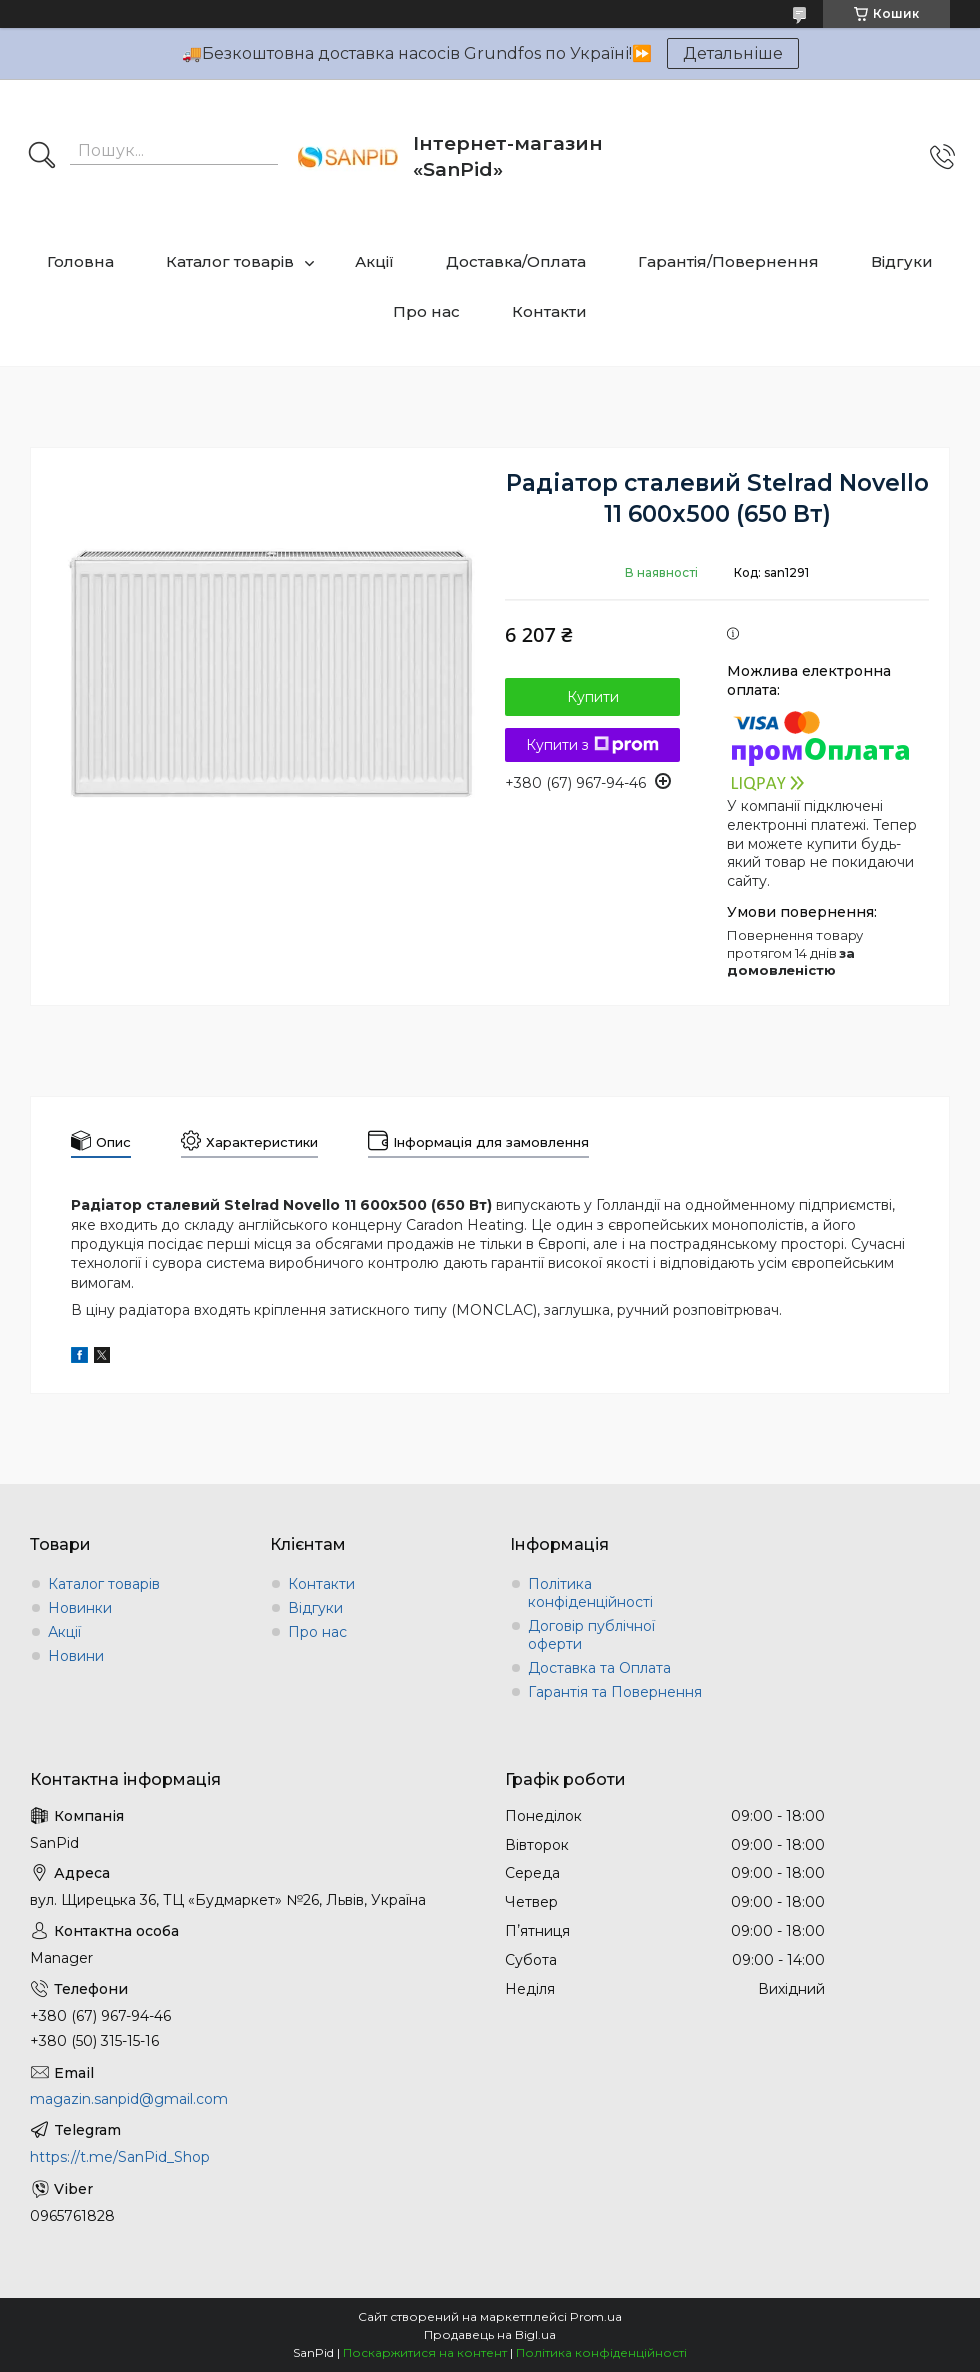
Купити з (592, 745)
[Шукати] (42, 157)
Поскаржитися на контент (425, 2352)
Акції (374, 261)
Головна (80, 261)
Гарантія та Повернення (615, 1692)
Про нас (426, 311)
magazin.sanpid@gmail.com (129, 2099)
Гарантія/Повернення (728, 261)
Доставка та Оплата (599, 1668)
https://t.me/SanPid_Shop (120, 2157)
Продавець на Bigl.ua (490, 2334)
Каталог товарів (230, 261)
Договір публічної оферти (591, 1635)
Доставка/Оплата (516, 261)
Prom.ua (596, 2316)
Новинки (80, 1608)
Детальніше (733, 53)
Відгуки (902, 261)
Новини (76, 1656)
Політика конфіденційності (590, 1593)
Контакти (549, 311)
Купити (593, 697)
